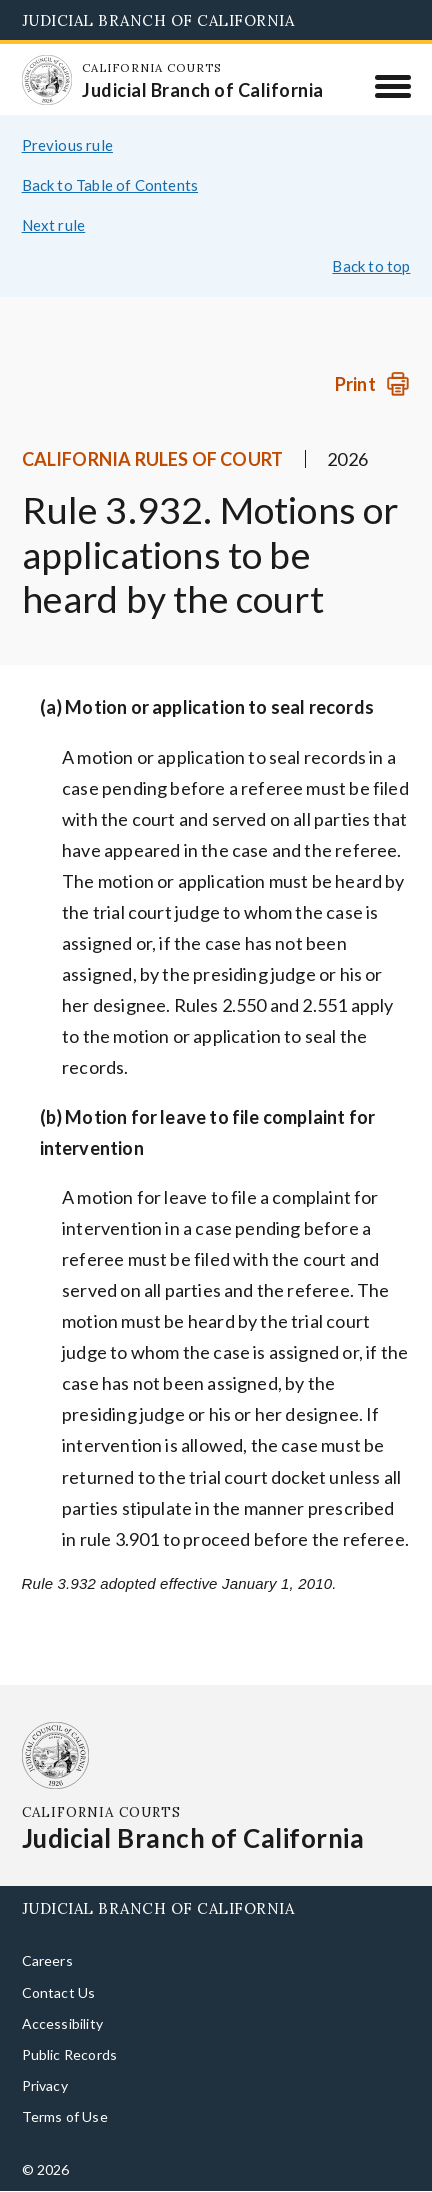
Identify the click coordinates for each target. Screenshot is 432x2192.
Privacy (45, 2085)
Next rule (54, 225)
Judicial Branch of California (158, 20)
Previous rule (67, 145)
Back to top (371, 266)
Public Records (70, 2054)
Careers (47, 1960)
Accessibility (62, 2023)
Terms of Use (65, 2116)
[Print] (372, 384)
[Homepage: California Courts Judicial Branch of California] (47, 80)
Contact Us (59, 1992)
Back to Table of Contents (110, 185)
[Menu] (392, 86)
